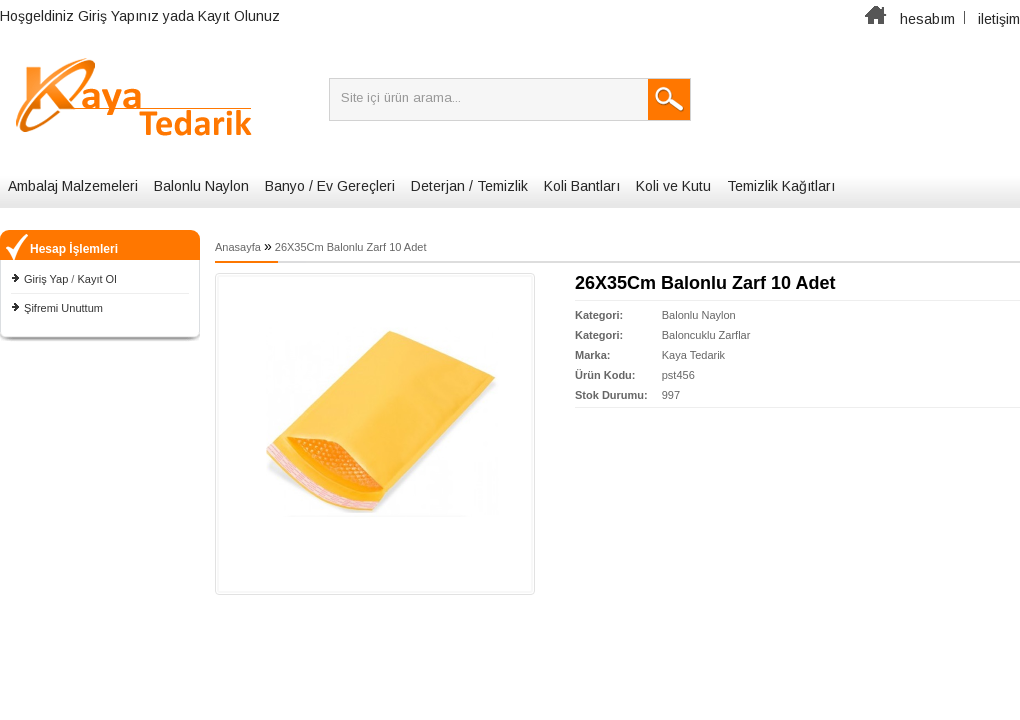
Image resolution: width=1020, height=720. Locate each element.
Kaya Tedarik (693, 355)
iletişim (999, 19)
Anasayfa (238, 247)
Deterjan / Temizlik (469, 186)
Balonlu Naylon (201, 186)
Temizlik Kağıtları (781, 186)
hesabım (927, 19)
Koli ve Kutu (673, 186)
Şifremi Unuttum (63, 308)
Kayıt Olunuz (239, 16)
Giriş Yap (46, 279)
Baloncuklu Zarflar (706, 335)
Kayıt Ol (96, 279)
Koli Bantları (582, 186)
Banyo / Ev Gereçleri (330, 186)
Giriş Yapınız (118, 16)
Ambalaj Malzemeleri (73, 186)
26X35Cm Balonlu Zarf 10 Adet (351, 247)
